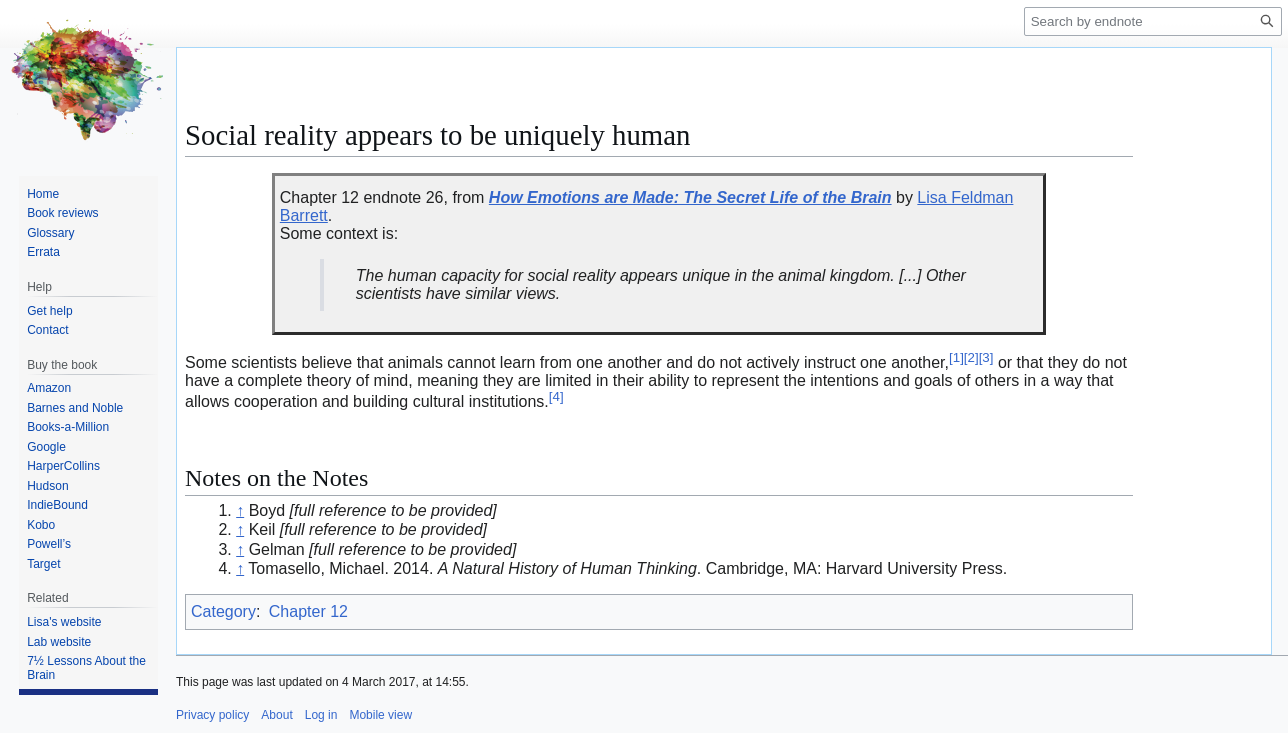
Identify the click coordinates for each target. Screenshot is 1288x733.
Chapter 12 (308, 611)
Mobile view (380, 715)
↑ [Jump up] (240, 510)
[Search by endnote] (1153, 21)
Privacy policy (212, 715)
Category (223, 611)
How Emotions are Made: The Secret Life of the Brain (690, 197)
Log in (321, 715)
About (276, 715)
